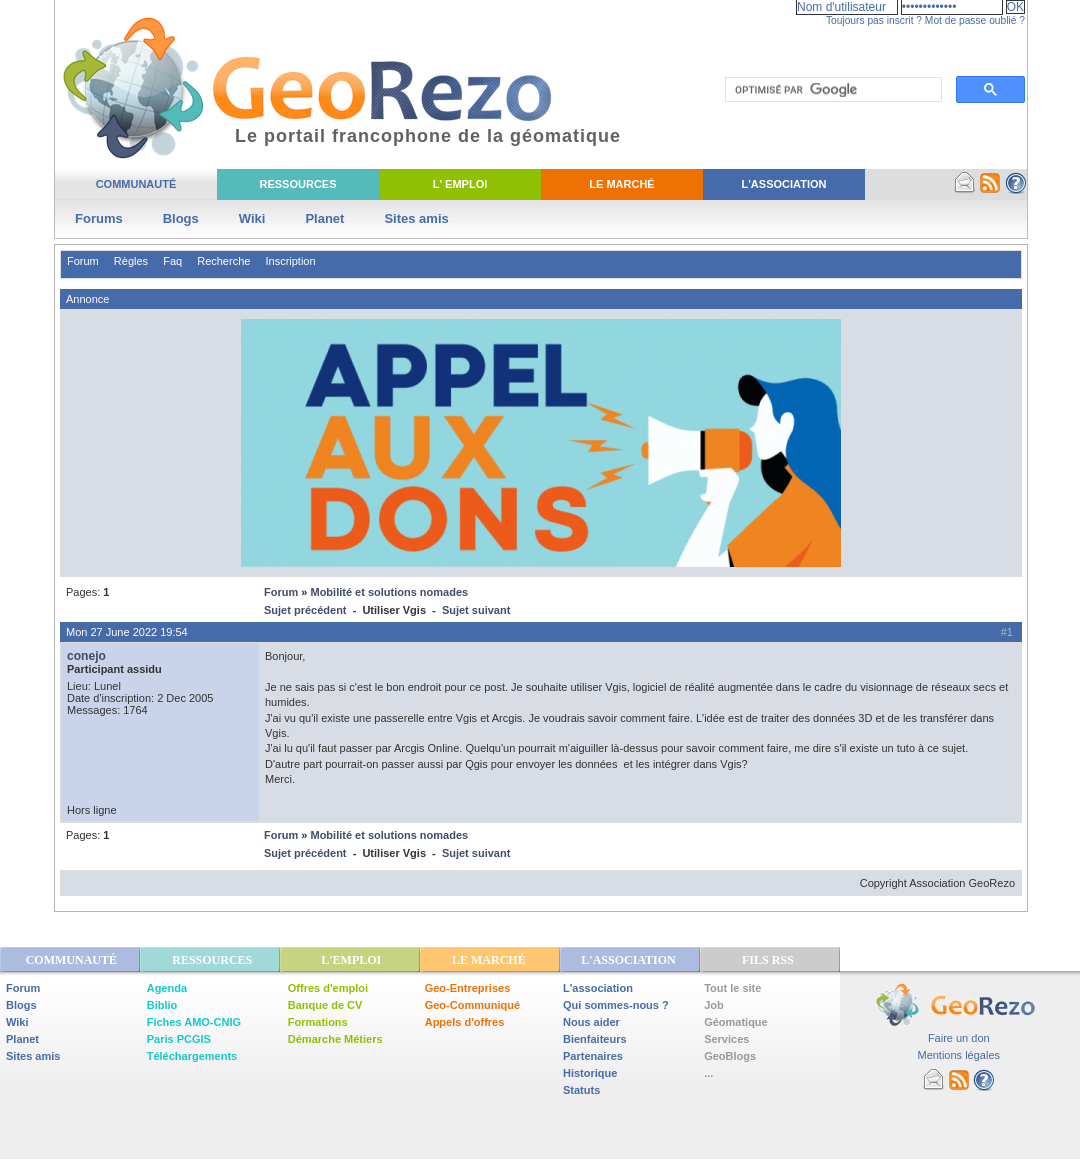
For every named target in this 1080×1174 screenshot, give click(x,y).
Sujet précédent (305, 610)
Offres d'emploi (328, 988)
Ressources (297, 184)
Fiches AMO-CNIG (194, 1022)
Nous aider (591, 1022)
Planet (324, 218)
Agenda (167, 988)
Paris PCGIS (179, 1039)
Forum (83, 261)
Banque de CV (325, 1005)
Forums (99, 218)
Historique (590, 1073)
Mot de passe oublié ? (975, 20)
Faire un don (959, 1038)
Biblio (162, 1005)
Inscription (290, 261)
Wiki (252, 218)
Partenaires (593, 1056)
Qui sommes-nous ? (616, 1005)
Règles (131, 261)
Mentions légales (958, 1055)
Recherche (223, 261)
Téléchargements (192, 1056)
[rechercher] (831, 90)
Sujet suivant (476, 610)
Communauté (136, 184)
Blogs (181, 218)
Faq (172, 261)
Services (726, 1039)
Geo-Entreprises (468, 988)
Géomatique (736, 1022)
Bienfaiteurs (595, 1039)
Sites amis (416, 218)
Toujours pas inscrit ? (874, 20)
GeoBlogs (730, 1056)
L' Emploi (460, 184)
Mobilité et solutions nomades (389, 592)
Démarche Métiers (335, 1039)
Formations (318, 1022)
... (708, 1073)
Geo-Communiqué (472, 1005)
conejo (86, 656)
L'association (598, 988)
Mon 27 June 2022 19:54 (127, 632)
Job (714, 1005)
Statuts (581, 1090)
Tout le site (732, 988)
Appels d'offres (465, 1022)
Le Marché (621, 184)
